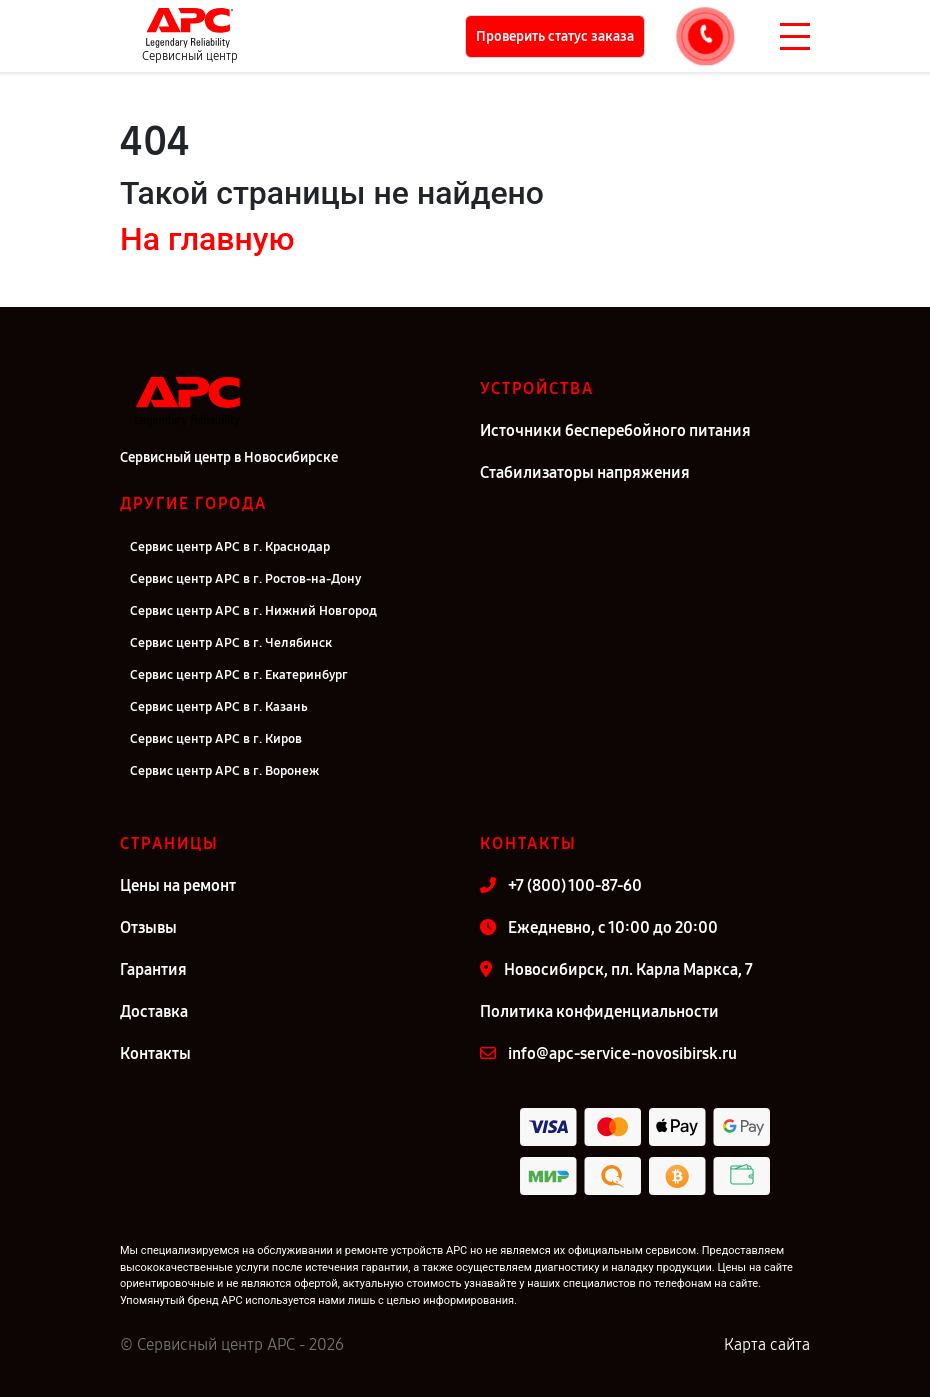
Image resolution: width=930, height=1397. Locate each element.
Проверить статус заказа (555, 36)
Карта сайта (767, 1344)
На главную (207, 239)
